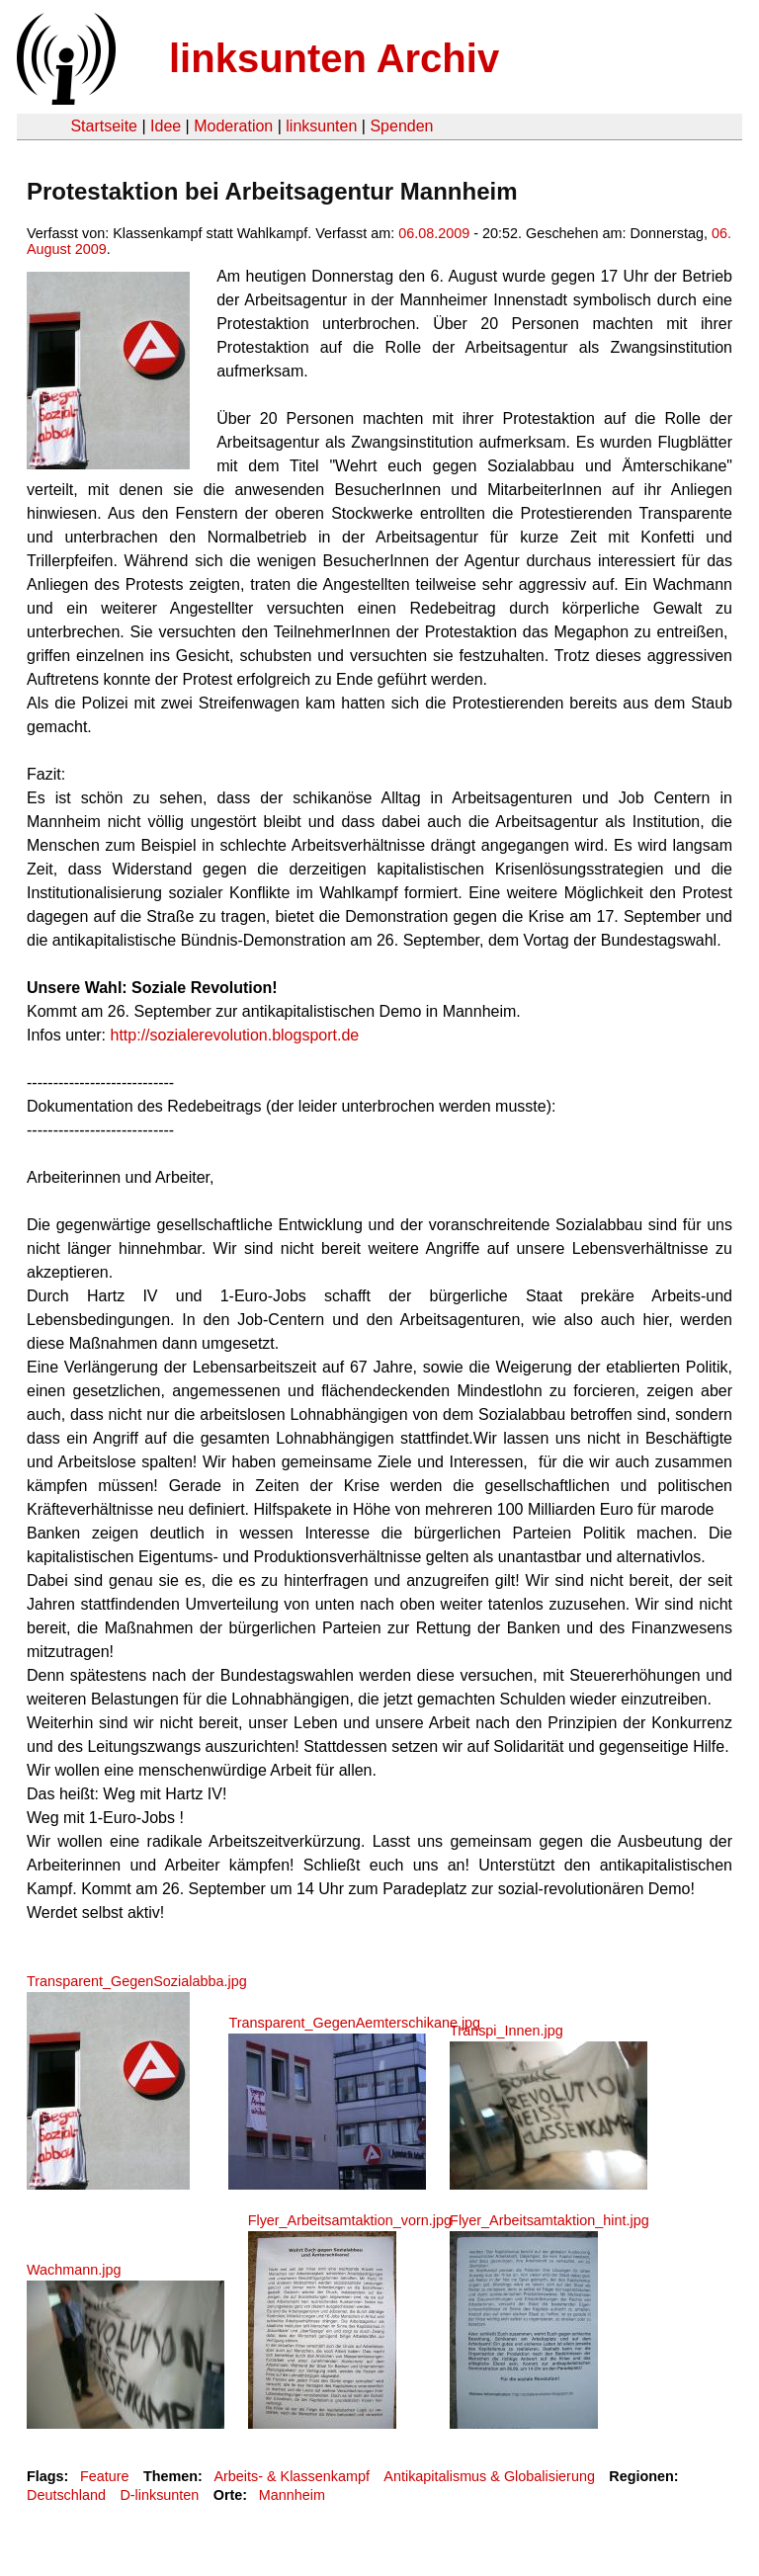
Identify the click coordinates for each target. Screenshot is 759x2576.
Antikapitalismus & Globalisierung (489, 2476)
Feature (104, 2476)
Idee (165, 126)
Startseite (103, 126)
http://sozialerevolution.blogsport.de (235, 1035)
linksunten (321, 126)
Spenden (401, 126)
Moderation (233, 126)
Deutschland (66, 2495)
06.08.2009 (433, 233)
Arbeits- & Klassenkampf (291, 2476)
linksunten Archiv (334, 58)
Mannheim (292, 2495)
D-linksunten (159, 2495)
